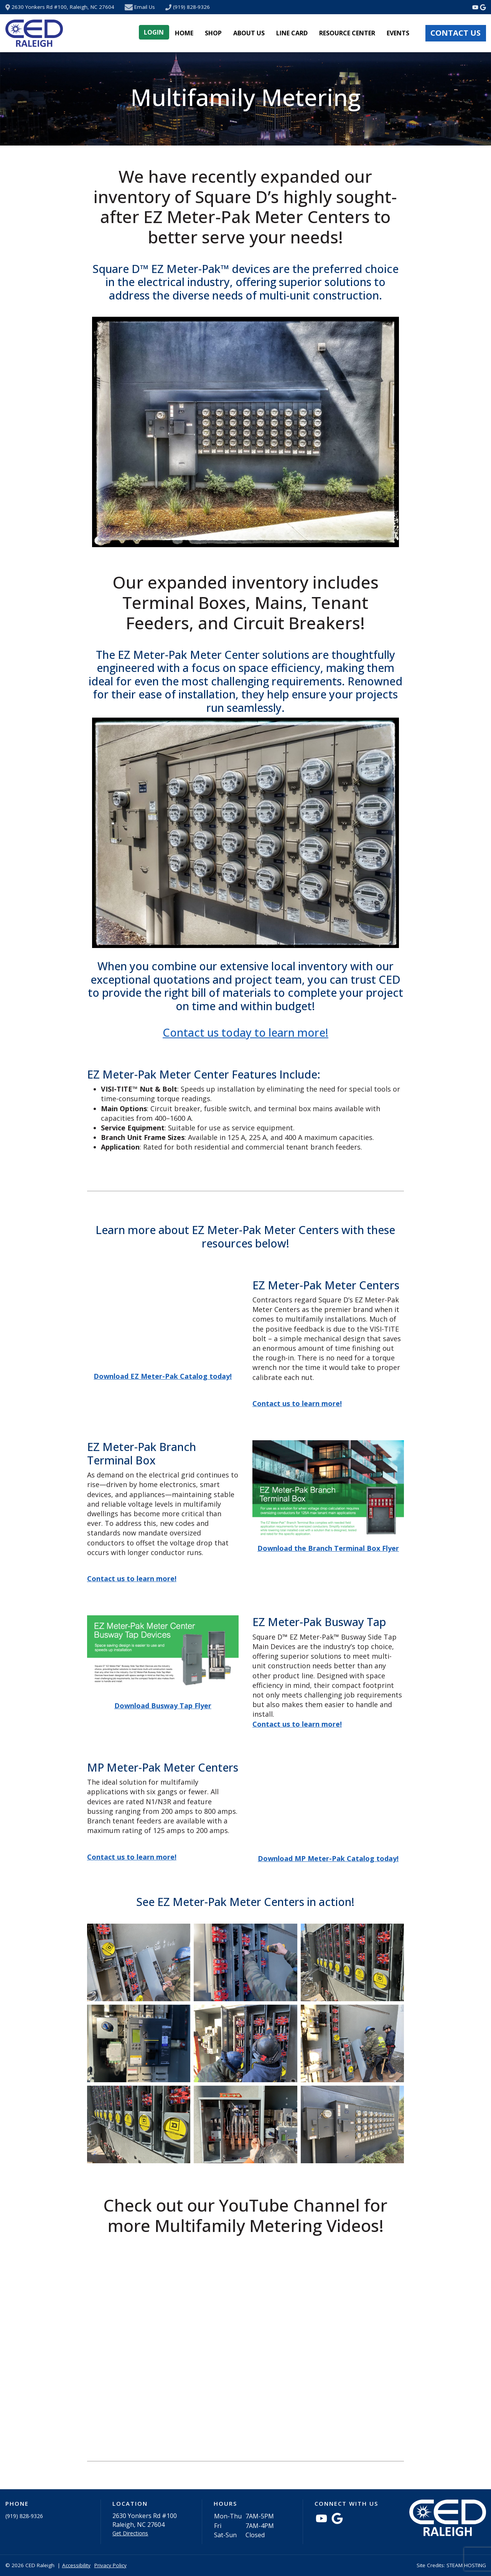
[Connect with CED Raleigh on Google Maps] (483, 6)
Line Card (292, 33)
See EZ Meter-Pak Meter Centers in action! (245, 1902)
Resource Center (347, 33)
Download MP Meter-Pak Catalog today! (328, 1858)
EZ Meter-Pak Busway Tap (319, 1622)
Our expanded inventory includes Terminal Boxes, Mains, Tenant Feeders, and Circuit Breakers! (245, 602)
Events (398, 33)
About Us (249, 33)
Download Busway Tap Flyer (162, 1705)
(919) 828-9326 (191, 6)
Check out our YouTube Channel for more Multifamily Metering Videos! (245, 2215)
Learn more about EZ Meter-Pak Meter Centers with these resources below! (245, 1236)
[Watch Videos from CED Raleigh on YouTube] (476, 6)
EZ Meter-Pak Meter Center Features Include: (203, 1074)
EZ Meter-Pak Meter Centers (325, 1285)
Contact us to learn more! (131, 1578)
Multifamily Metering (245, 97)
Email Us (144, 6)
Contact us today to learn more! (245, 1032)
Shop (213, 33)
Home (184, 33)
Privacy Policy (110, 2565)
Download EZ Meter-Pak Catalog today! (163, 1376)
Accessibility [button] (76, 2565)
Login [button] (154, 32)
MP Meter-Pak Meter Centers (162, 1767)
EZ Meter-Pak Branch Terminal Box (141, 1453)
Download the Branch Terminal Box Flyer (328, 1548)
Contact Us (455, 33)
